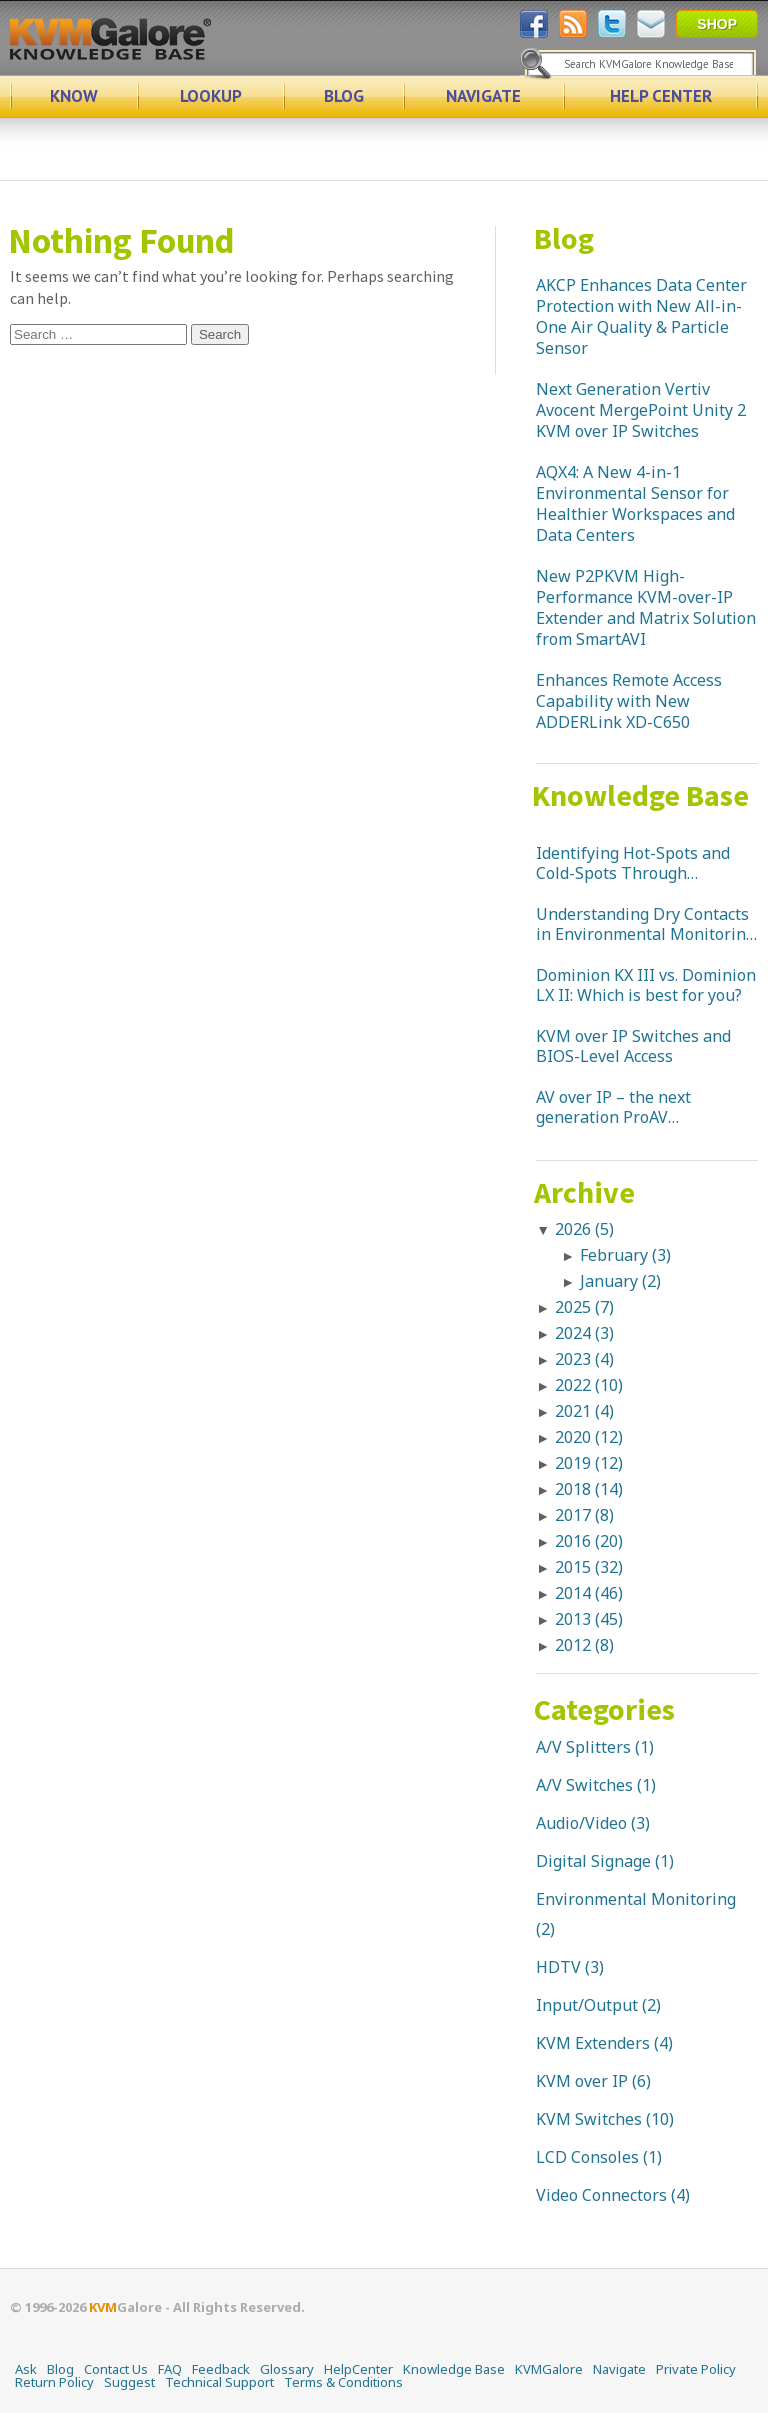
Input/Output (587, 2005)
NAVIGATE (483, 96)
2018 (589, 1489)
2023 (584, 1359)
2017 (584, 1515)
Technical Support (219, 2382)
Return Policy (54, 2382)
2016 (589, 1541)
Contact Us (116, 2369)
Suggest (129, 2382)
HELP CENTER (661, 96)
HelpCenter (358, 2369)
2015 (589, 1567)
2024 (584, 1333)
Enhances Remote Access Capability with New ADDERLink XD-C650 (629, 701)
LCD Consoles (587, 2157)
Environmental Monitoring (636, 1899)
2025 (584, 1307)
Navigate (619, 2369)
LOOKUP (211, 96)
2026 (584, 1229)
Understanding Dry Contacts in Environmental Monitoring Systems (645, 924)
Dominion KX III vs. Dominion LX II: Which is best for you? (646, 985)
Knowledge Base (640, 795)
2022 (589, 1385)
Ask (26, 2369)
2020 (589, 1437)
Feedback (221, 2369)
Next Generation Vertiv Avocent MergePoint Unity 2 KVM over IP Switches (641, 410)
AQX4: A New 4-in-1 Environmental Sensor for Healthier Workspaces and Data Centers (635, 503)
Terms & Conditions (343, 2382)
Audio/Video (581, 1823)
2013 (589, 1619)
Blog (564, 238)
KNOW (74, 96)
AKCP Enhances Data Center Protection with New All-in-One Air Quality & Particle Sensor (641, 316)
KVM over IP (582, 2081)
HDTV (558, 1967)
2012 (584, 1645)
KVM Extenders (593, 2043)
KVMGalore (549, 2369)
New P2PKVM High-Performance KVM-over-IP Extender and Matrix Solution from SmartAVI (646, 607)
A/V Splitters (583, 1747)
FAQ (170, 2369)
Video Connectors (601, 2195)
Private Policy (696, 2369)
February (625, 1255)
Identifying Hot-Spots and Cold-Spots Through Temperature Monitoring (633, 863)
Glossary (287, 2369)
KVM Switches (589, 2119)
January (620, 1281)
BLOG (344, 96)
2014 (589, 1593)
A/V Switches (584, 1785)
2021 (584, 1411)
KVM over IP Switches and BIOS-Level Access (633, 1046)
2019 (589, 1463)
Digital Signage (593, 1861)
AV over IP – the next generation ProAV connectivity (613, 1107)
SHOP (717, 24)
